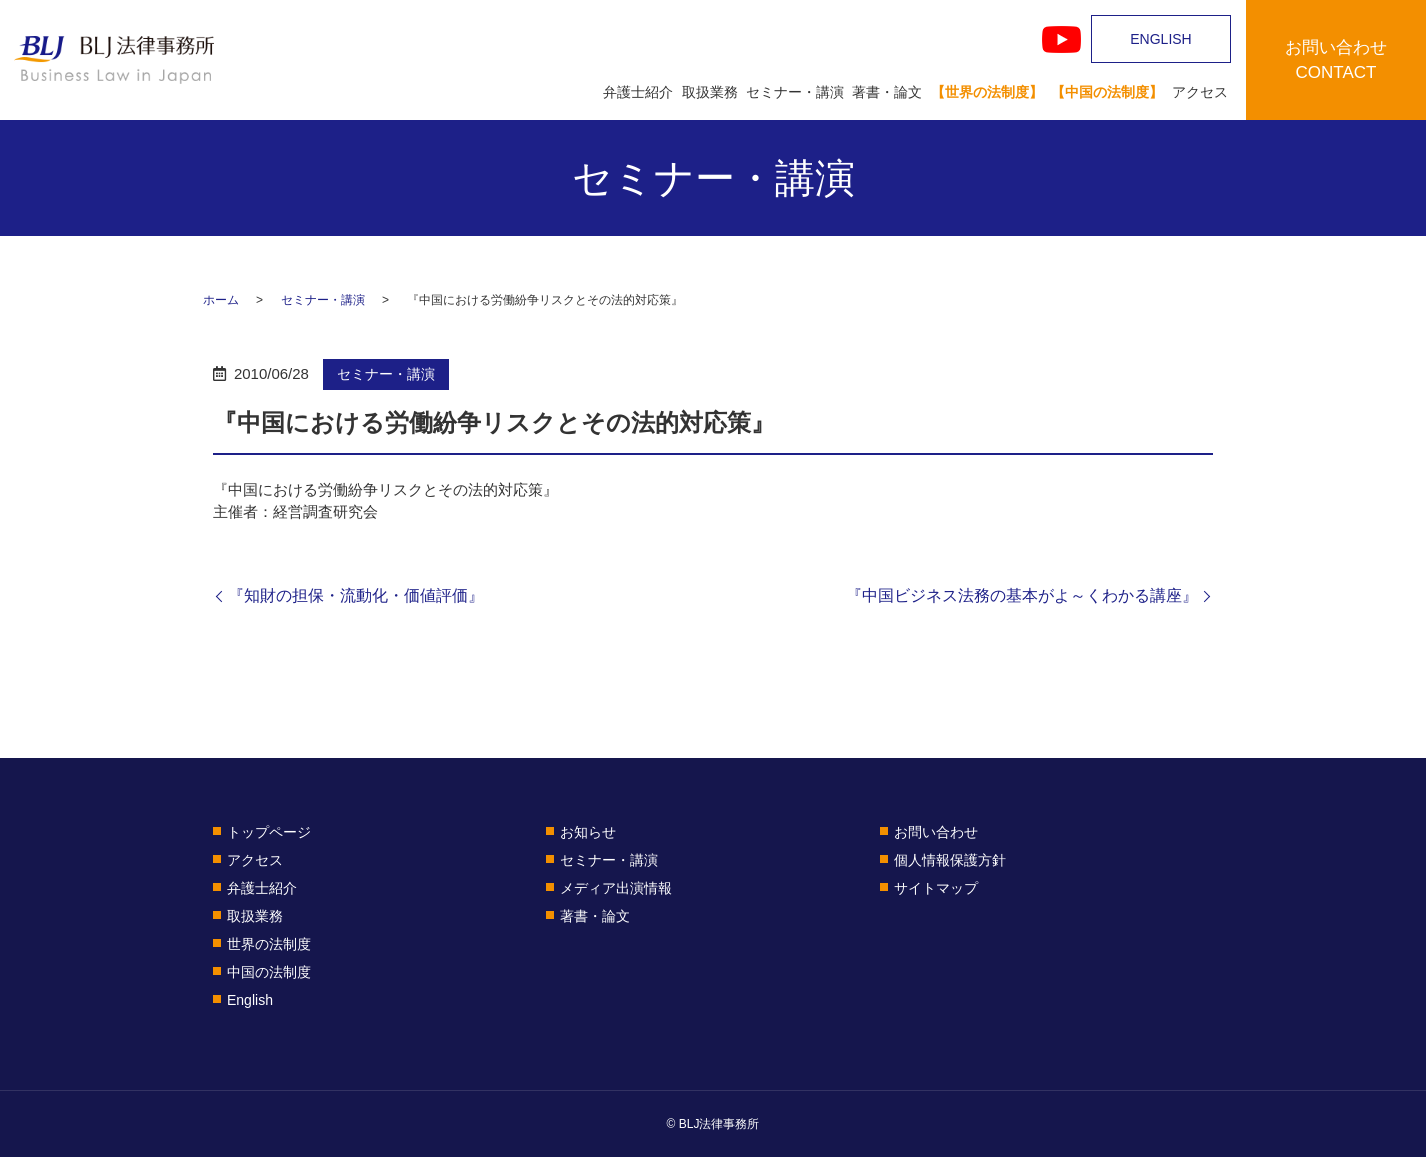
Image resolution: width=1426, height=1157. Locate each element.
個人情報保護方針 (950, 860)
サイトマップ (936, 888)
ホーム (221, 300)
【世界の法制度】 (987, 92)
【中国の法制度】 (1107, 92)
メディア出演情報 (616, 888)
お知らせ (588, 832)
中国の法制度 (269, 972)
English (250, 1000)
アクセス (1200, 92)
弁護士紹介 (638, 92)
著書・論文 (887, 92)
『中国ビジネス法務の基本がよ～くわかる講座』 (1022, 595)
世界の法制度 (269, 944)
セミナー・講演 (795, 92)
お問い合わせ (936, 832)
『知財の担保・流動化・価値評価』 (356, 595)
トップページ (269, 832)
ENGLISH (1160, 39)
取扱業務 (710, 92)
